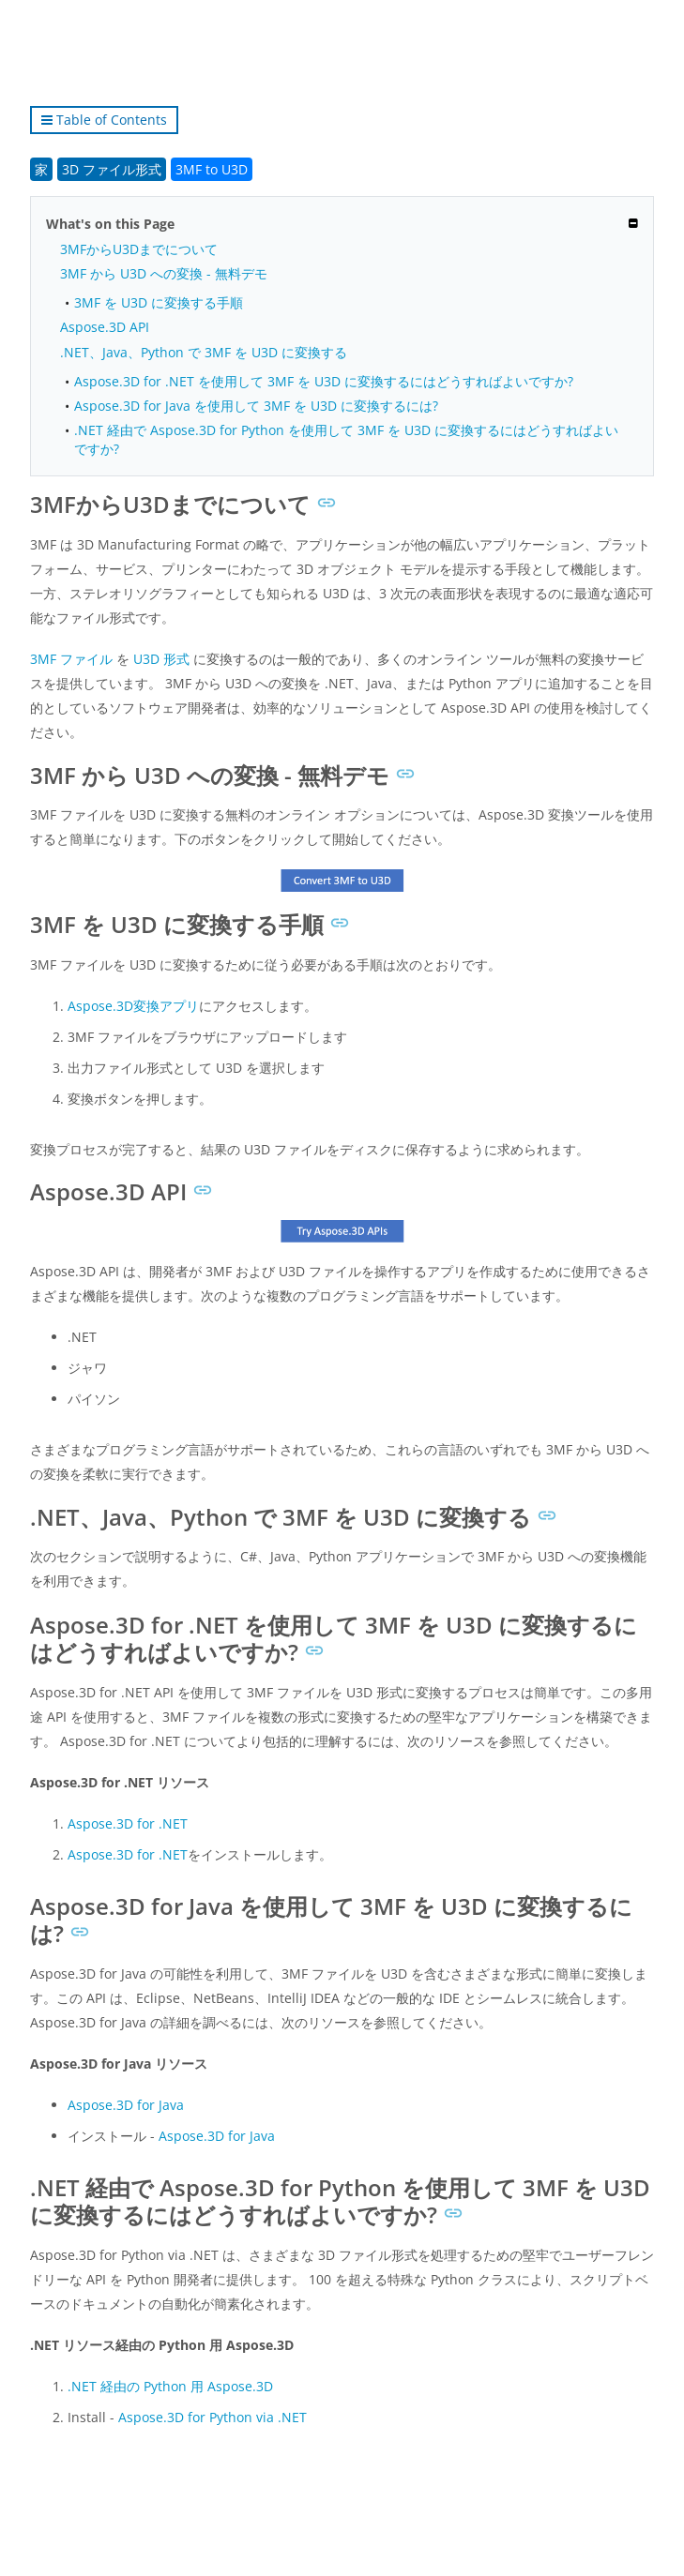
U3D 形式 (161, 659)
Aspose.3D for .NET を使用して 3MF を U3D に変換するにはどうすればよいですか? (323, 381)
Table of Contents (104, 119)
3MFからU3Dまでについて (139, 249)
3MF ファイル (71, 659)
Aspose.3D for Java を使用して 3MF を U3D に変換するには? (256, 405)
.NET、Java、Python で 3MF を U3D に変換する (203, 352)
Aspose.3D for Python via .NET (212, 2417)
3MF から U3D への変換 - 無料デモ (163, 273)
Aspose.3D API (104, 327)
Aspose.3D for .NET (128, 1823)
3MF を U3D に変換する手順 (158, 302)
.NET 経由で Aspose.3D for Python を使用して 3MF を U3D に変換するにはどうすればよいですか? (346, 439)
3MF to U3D (211, 169)
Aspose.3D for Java (126, 2105)
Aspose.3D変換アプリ (133, 1006)
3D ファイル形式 (111, 169)
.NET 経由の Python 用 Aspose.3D (170, 2386)
